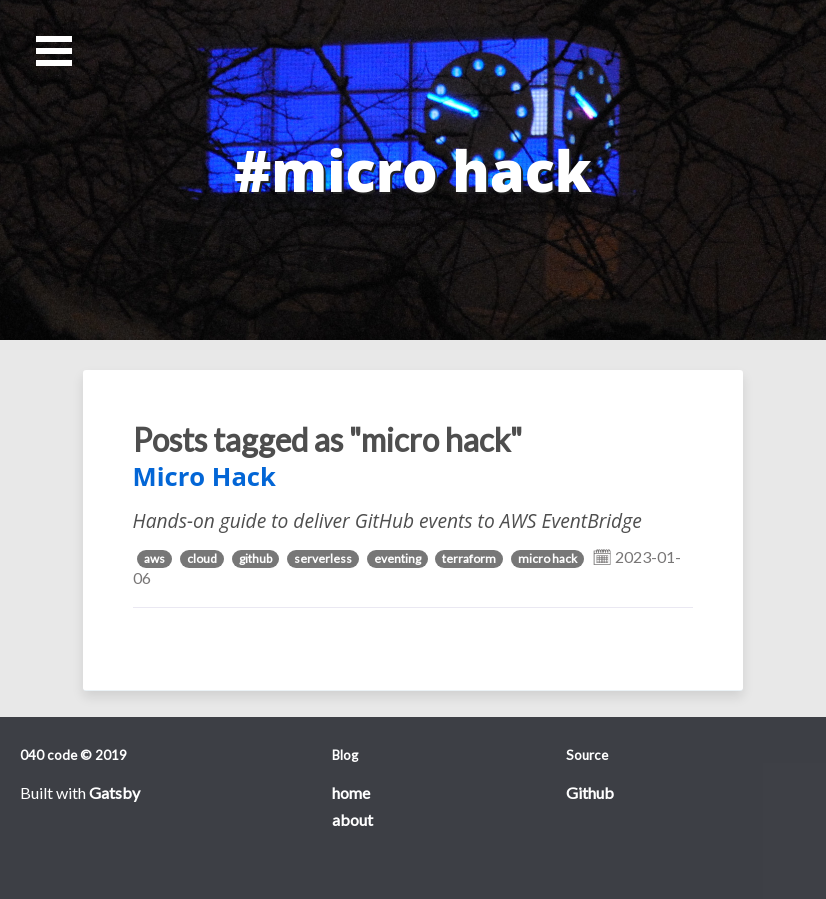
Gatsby (114, 792)
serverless (323, 558)
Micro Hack (204, 476)
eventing (397, 558)
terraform (469, 558)
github (255, 558)
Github (590, 792)
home (351, 792)
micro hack (547, 558)
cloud (202, 558)
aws (154, 558)
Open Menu (54, 51)
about (352, 819)
